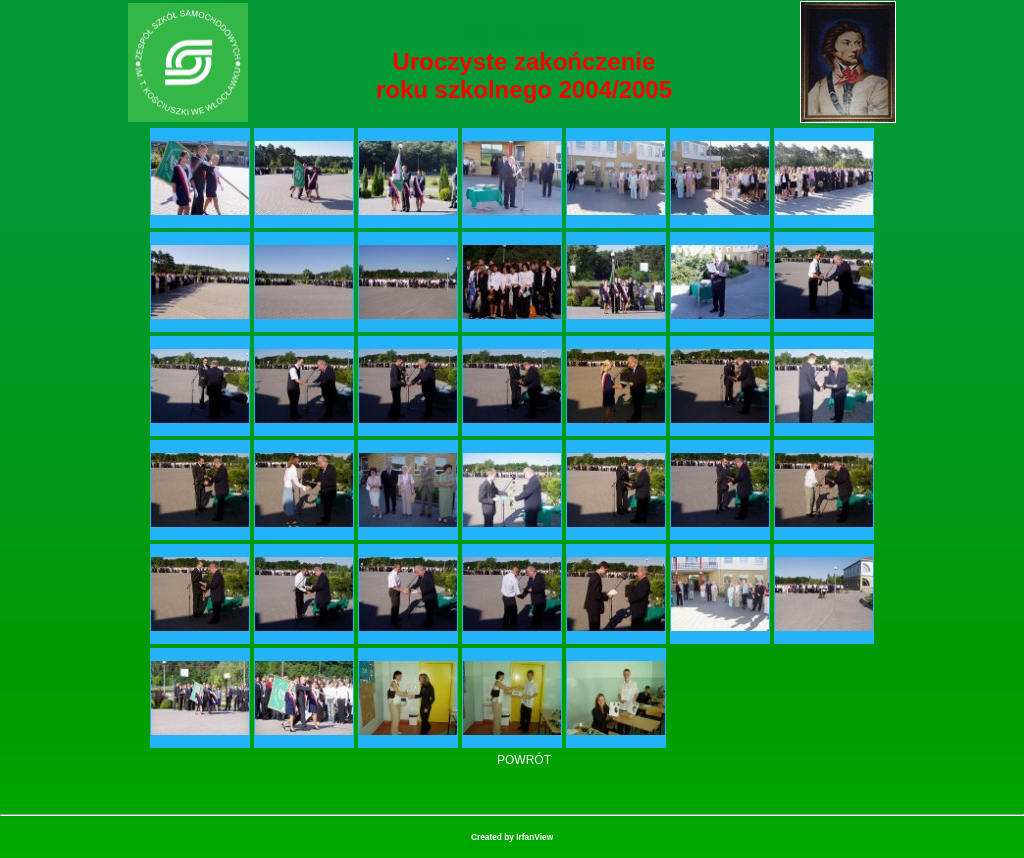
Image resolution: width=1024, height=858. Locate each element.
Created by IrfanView (512, 837)
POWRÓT (524, 760)
